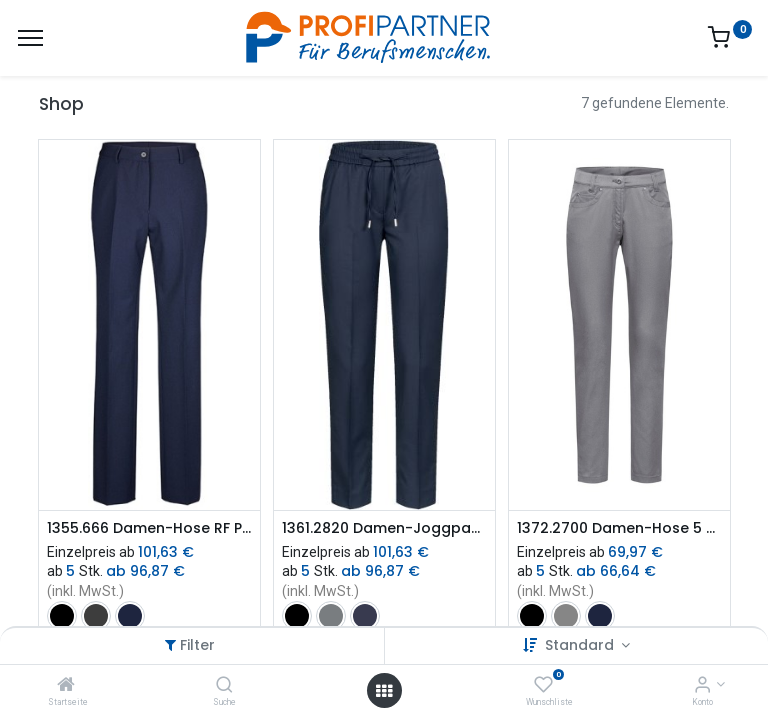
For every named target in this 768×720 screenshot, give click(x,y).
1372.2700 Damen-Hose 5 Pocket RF (619, 528)
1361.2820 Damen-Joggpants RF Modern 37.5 (384, 528)
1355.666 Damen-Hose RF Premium (149, 528)
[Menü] (30, 38)
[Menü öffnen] (384, 691)
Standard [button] (581, 645)
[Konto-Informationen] (702, 686)
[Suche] (224, 686)
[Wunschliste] (543, 686)
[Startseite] (66, 686)
